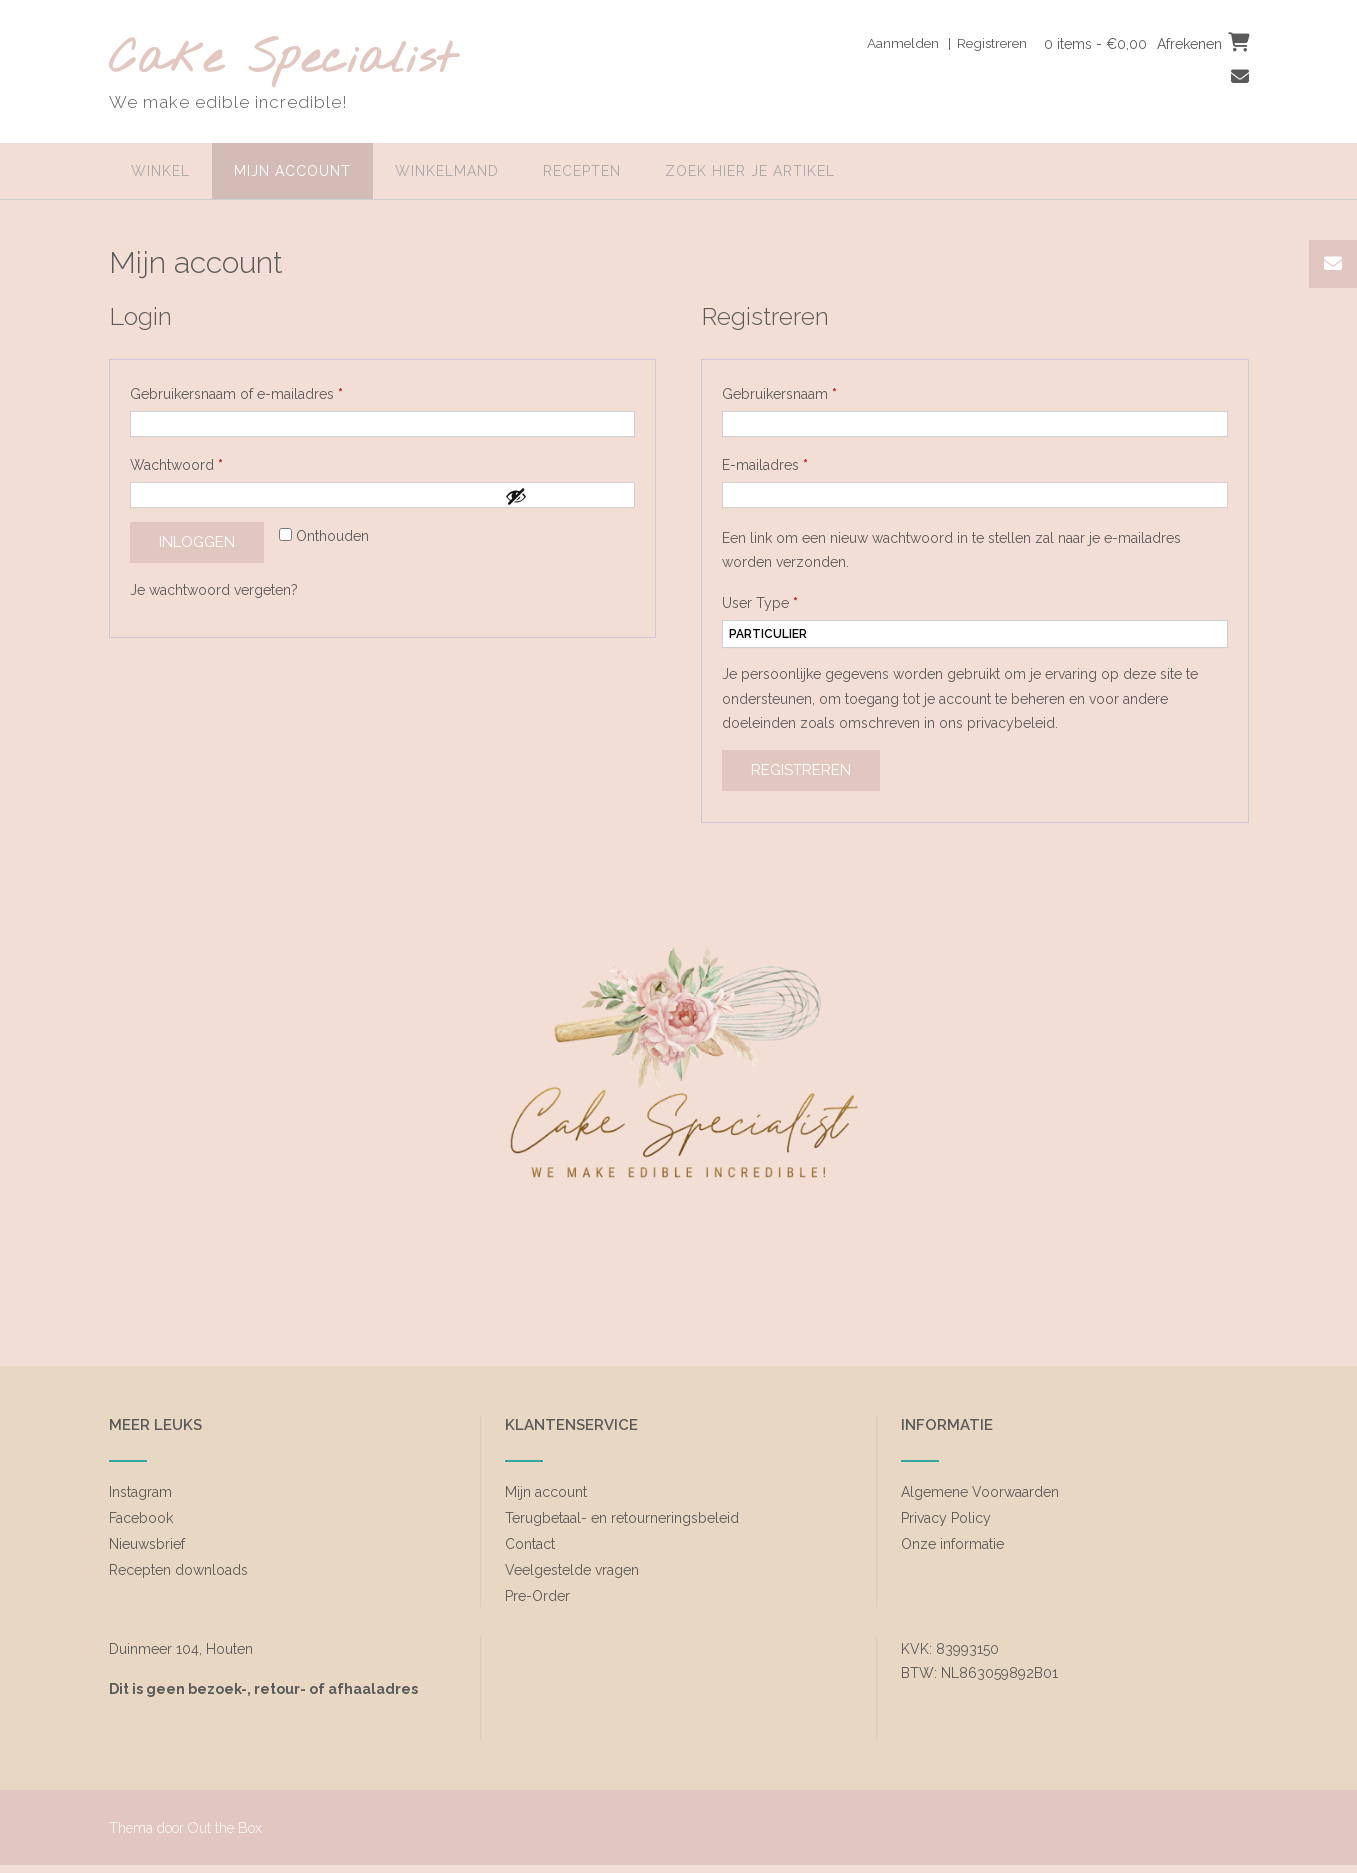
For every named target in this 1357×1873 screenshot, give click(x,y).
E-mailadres (786, 462)
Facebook (141, 1518)
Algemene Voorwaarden (980, 1492)
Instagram (140, 1492)
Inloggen (197, 542)
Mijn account (292, 171)
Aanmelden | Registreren (939, 43)
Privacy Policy (946, 1518)
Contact (530, 1544)
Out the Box (225, 1828)
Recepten (582, 171)
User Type (760, 603)
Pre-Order (537, 1596)
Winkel (160, 171)
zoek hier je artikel (750, 171)
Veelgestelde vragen (572, 1570)
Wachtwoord (198, 462)
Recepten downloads (178, 1570)
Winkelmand (447, 171)
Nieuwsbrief (147, 1544)
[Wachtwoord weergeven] (565, 496)
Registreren (801, 770)
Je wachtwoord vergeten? (214, 590)
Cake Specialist (282, 60)
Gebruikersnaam (801, 391)
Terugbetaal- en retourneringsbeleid (622, 1518)
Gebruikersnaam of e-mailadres (258, 391)
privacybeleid (1011, 723)
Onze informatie (952, 1544)
